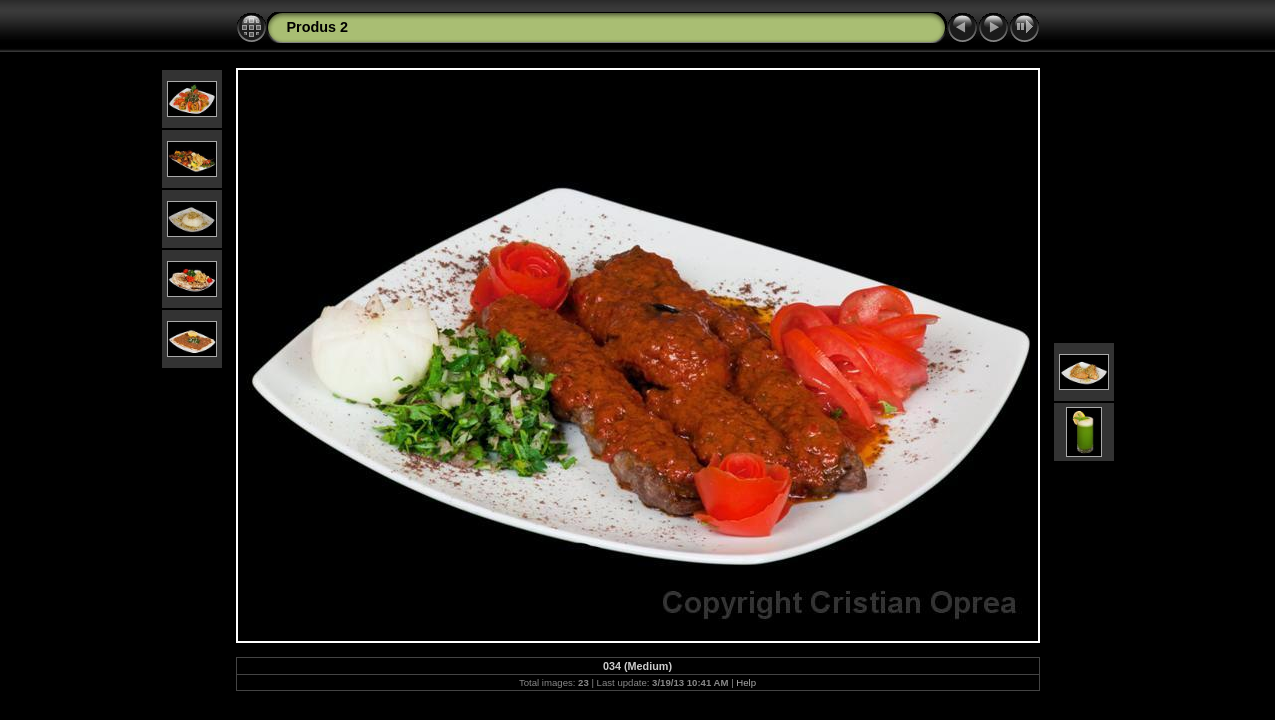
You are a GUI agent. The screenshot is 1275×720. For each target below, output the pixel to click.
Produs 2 (318, 27)
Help (746, 682)
